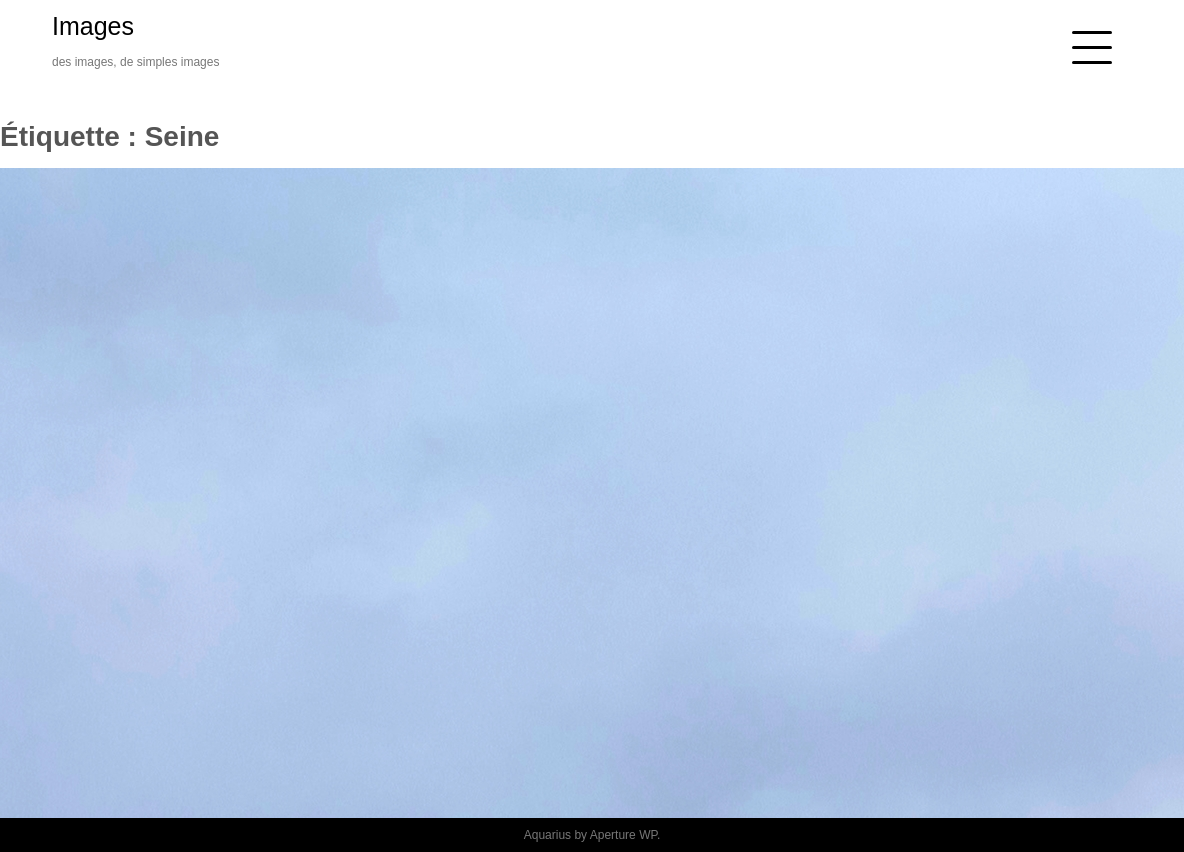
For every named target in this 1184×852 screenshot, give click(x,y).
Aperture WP (623, 835)
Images (93, 26)
